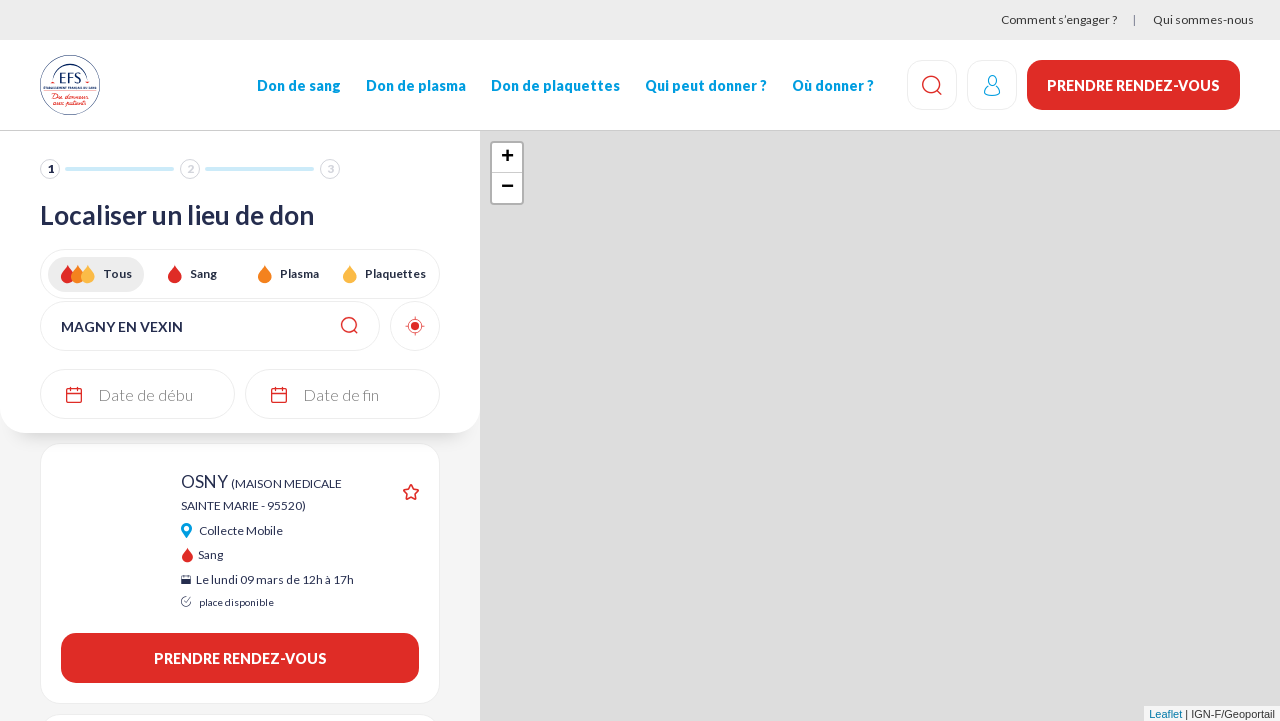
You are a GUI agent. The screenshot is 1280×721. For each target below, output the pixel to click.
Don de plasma (416, 85)
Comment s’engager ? (1059, 19)
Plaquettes (395, 273)
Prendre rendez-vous (1133, 85)
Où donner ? (833, 85)
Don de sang (299, 85)
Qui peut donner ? (706, 85)
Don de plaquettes (555, 85)
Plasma (299, 273)
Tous (117, 273)
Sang (203, 273)
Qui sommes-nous (1203, 19)
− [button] (507, 188)
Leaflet (1165, 714)
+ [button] (507, 158)
